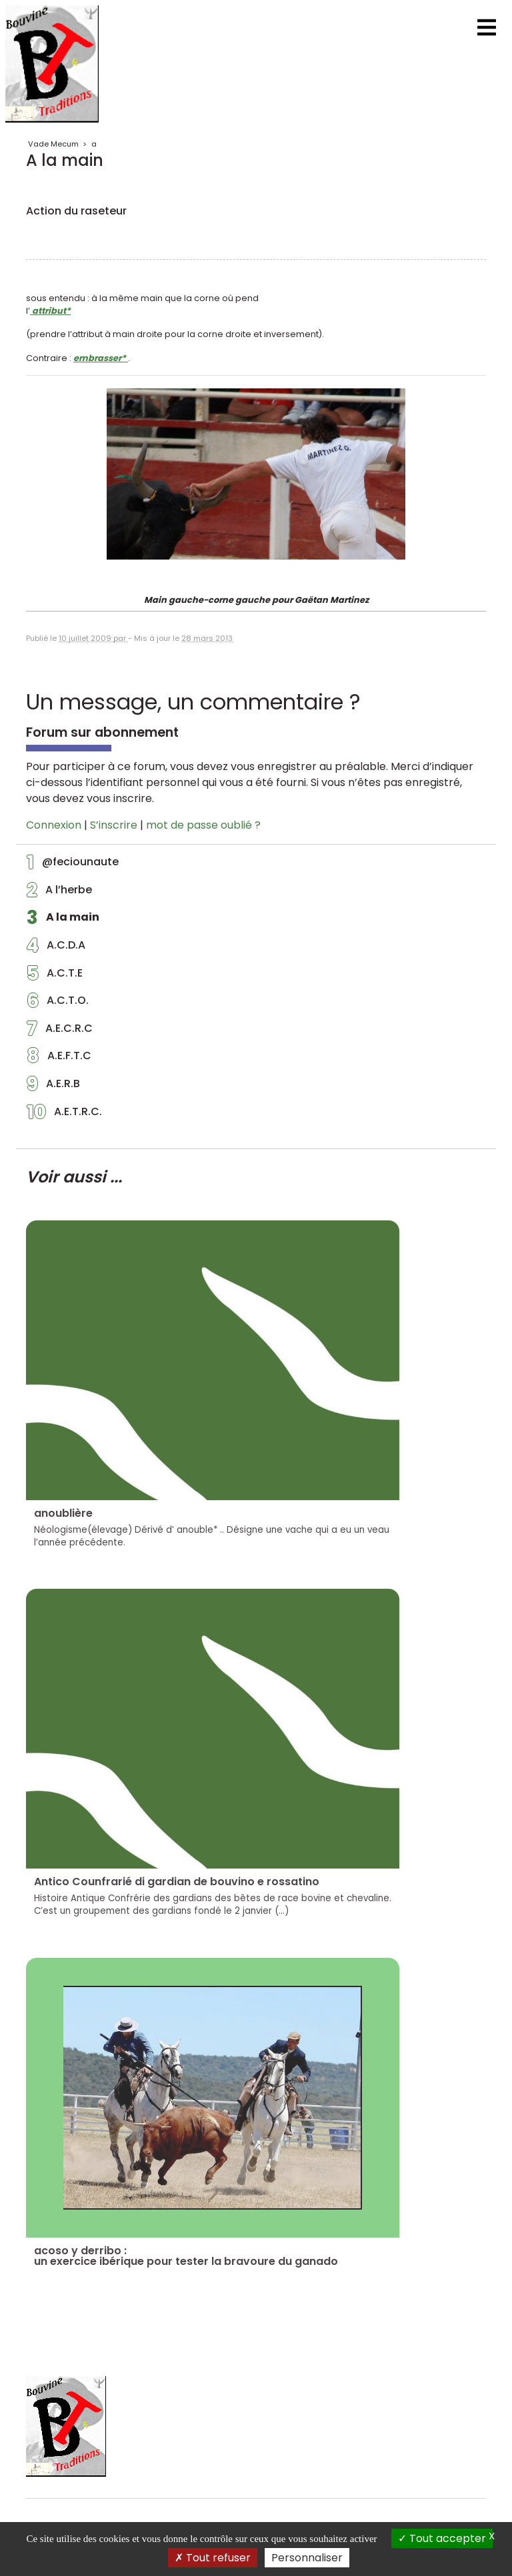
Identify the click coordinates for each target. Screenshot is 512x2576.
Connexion (53, 825)
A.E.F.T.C (59, 1059)
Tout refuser (213, 2557)
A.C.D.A (56, 949)
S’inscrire (113, 825)
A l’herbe (59, 893)
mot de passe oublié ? (203, 825)
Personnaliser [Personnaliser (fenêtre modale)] (307, 2557)
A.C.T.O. (58, 1004)
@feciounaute (73, 865)
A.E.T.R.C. (64, 1115)
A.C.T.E (55, 977)
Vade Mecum (53, 144)
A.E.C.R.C (60, 1032)
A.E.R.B (53, 1087)
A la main (63, 921)
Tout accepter (442, 2538)
